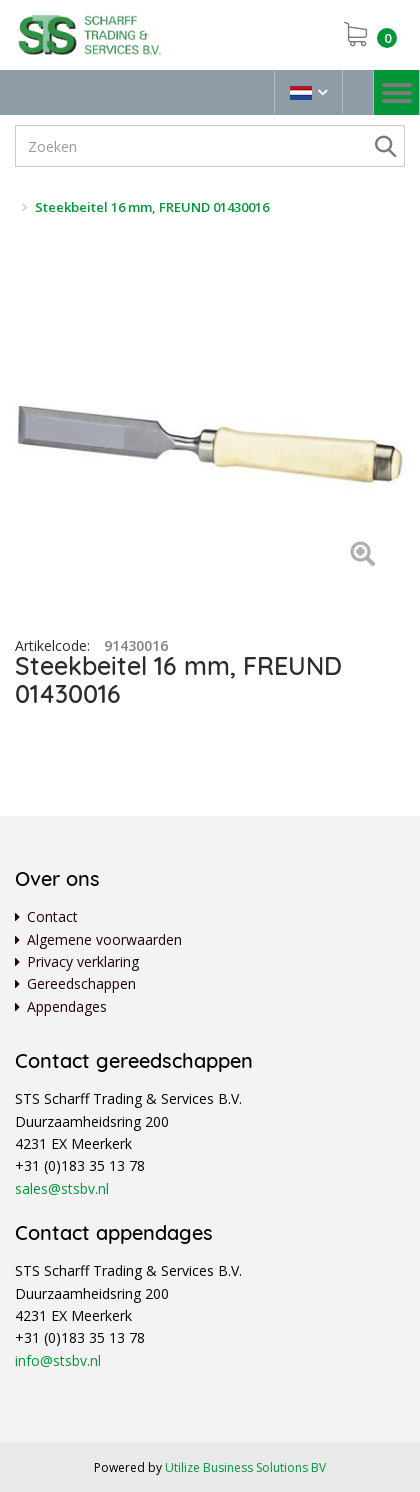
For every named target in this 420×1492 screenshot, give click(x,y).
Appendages (67, 1006)
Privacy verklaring (83, 961)
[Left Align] (362, 555)
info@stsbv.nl (58, 1360)
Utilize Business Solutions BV (245, 1467)
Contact (52, 916)
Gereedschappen (81, 983)
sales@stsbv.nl (62, 1188)
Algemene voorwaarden (104, 939)
